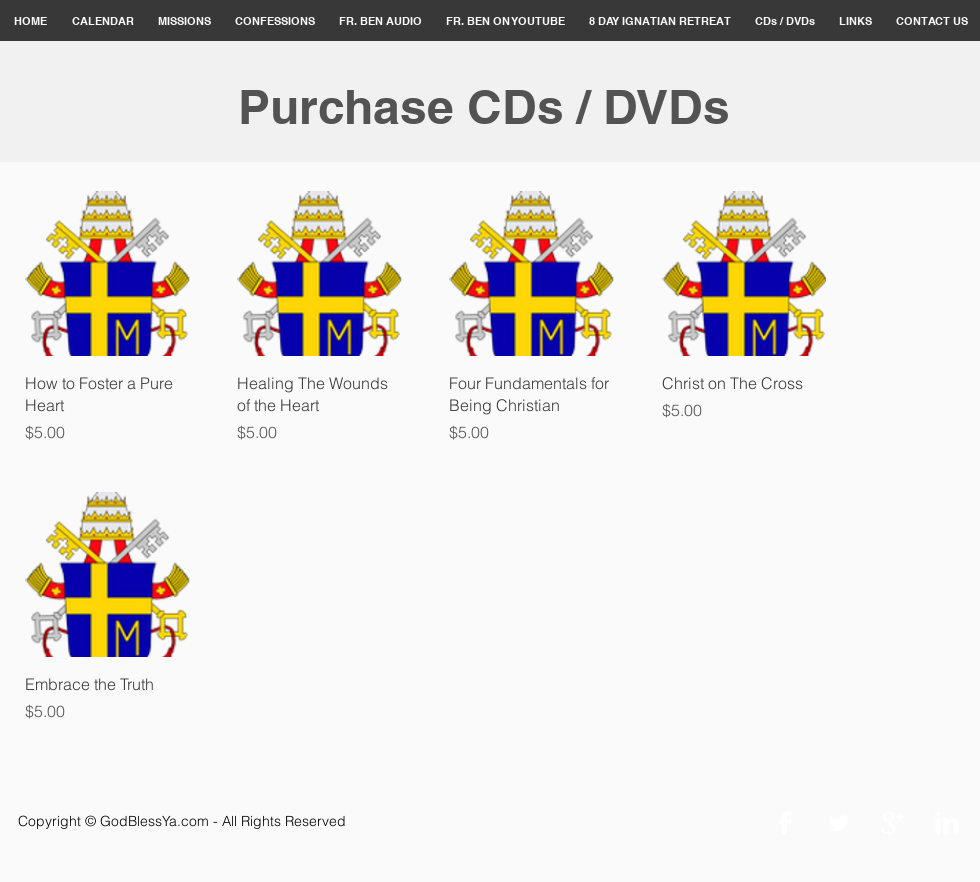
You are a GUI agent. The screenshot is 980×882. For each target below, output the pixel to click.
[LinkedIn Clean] (947, 823)
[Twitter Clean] (839, 823)
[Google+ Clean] (893, 823)
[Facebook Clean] (785, 823)
